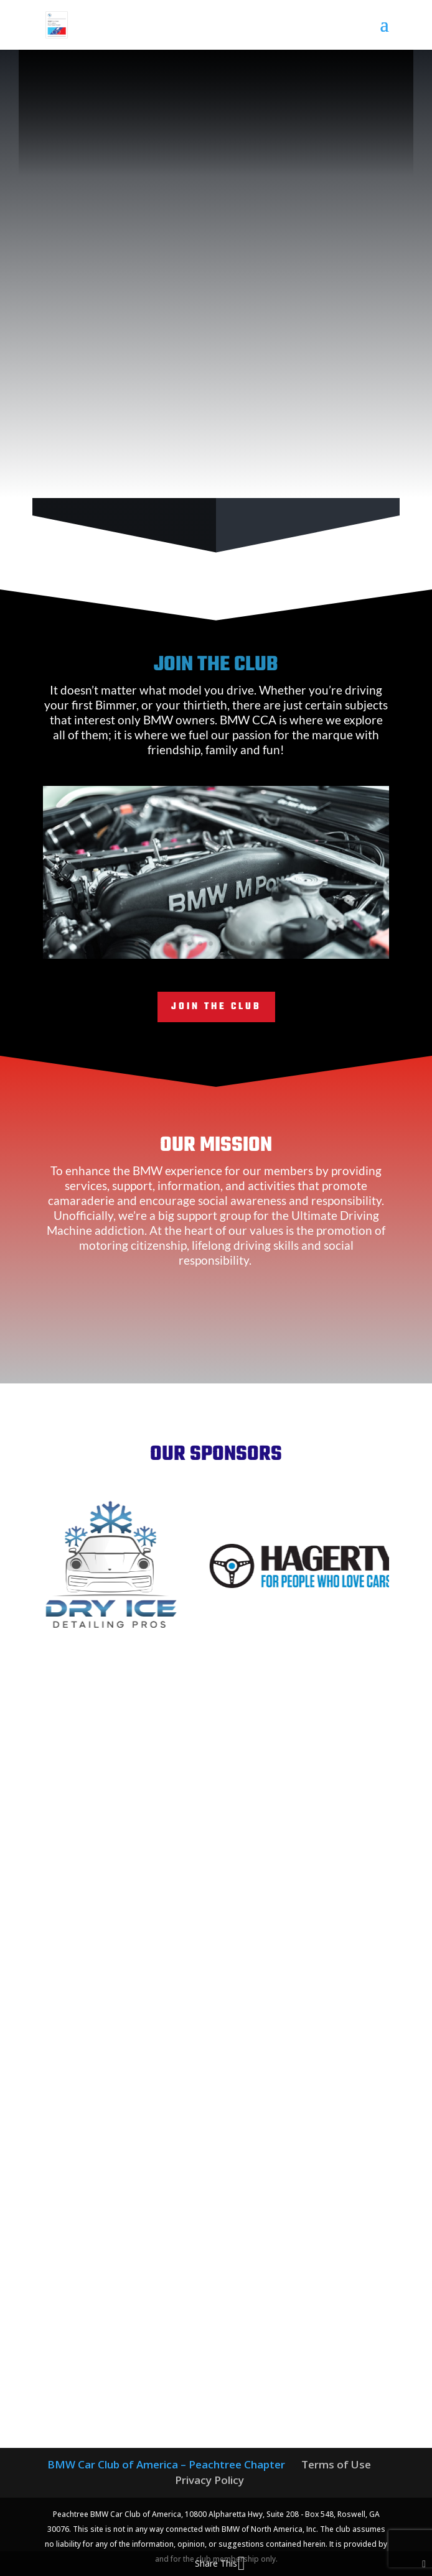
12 (242, 943)
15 (274, 943)
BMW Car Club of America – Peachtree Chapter (166, 2464)
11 (232, 943)
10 (221, 943)
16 (285, 943)
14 (263, 943)
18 (306, 943)
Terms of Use (336, 2464)
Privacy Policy (209, 2480)
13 (253, 943)
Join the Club (216, 1006)
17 (295, 943)
